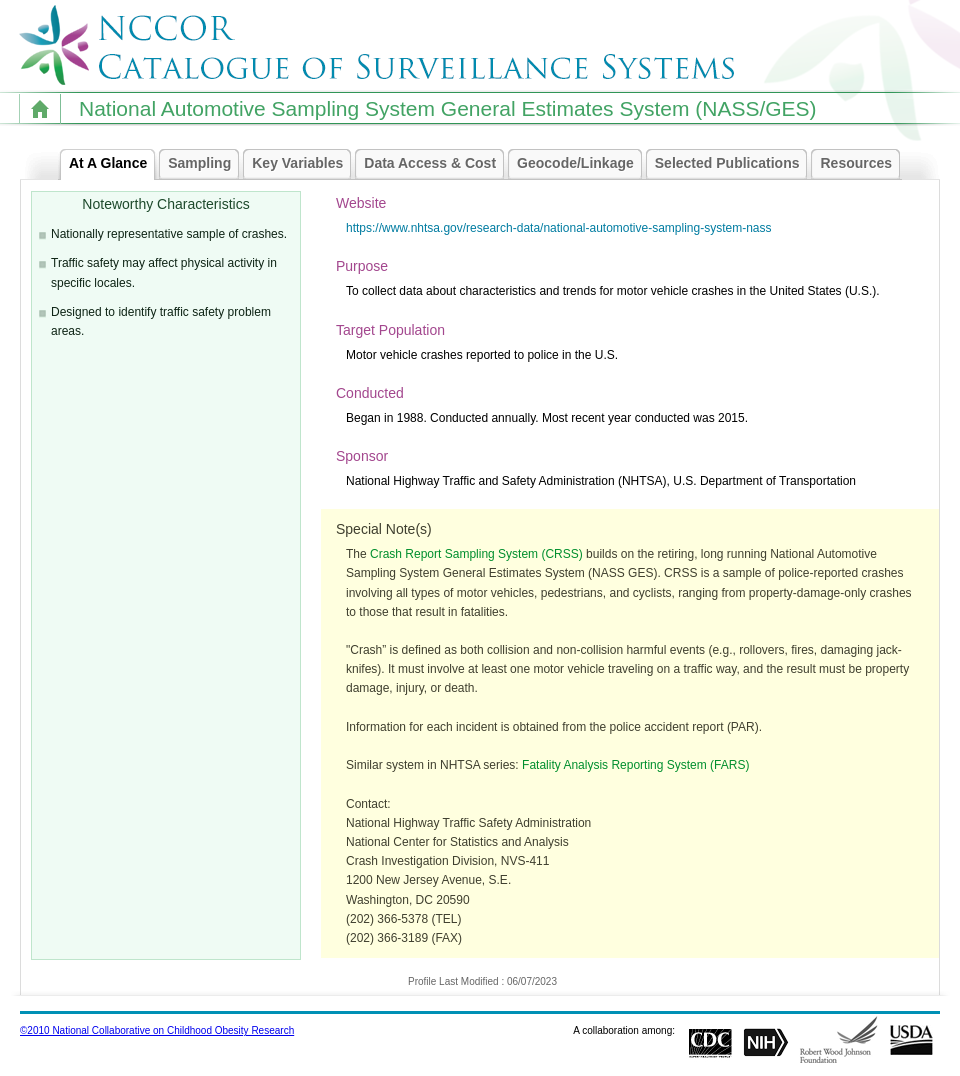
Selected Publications (732, 164)
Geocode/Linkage (580, 164)
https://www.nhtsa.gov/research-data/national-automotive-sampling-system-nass (559, 228)
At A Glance (113, 164)
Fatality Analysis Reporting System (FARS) (635, 765)
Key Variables (302, 164)
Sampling (204, 164)
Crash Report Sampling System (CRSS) (476, 554)
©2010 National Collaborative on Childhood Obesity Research (157, 1030)
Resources (861, 164)
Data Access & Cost (435, 164)
